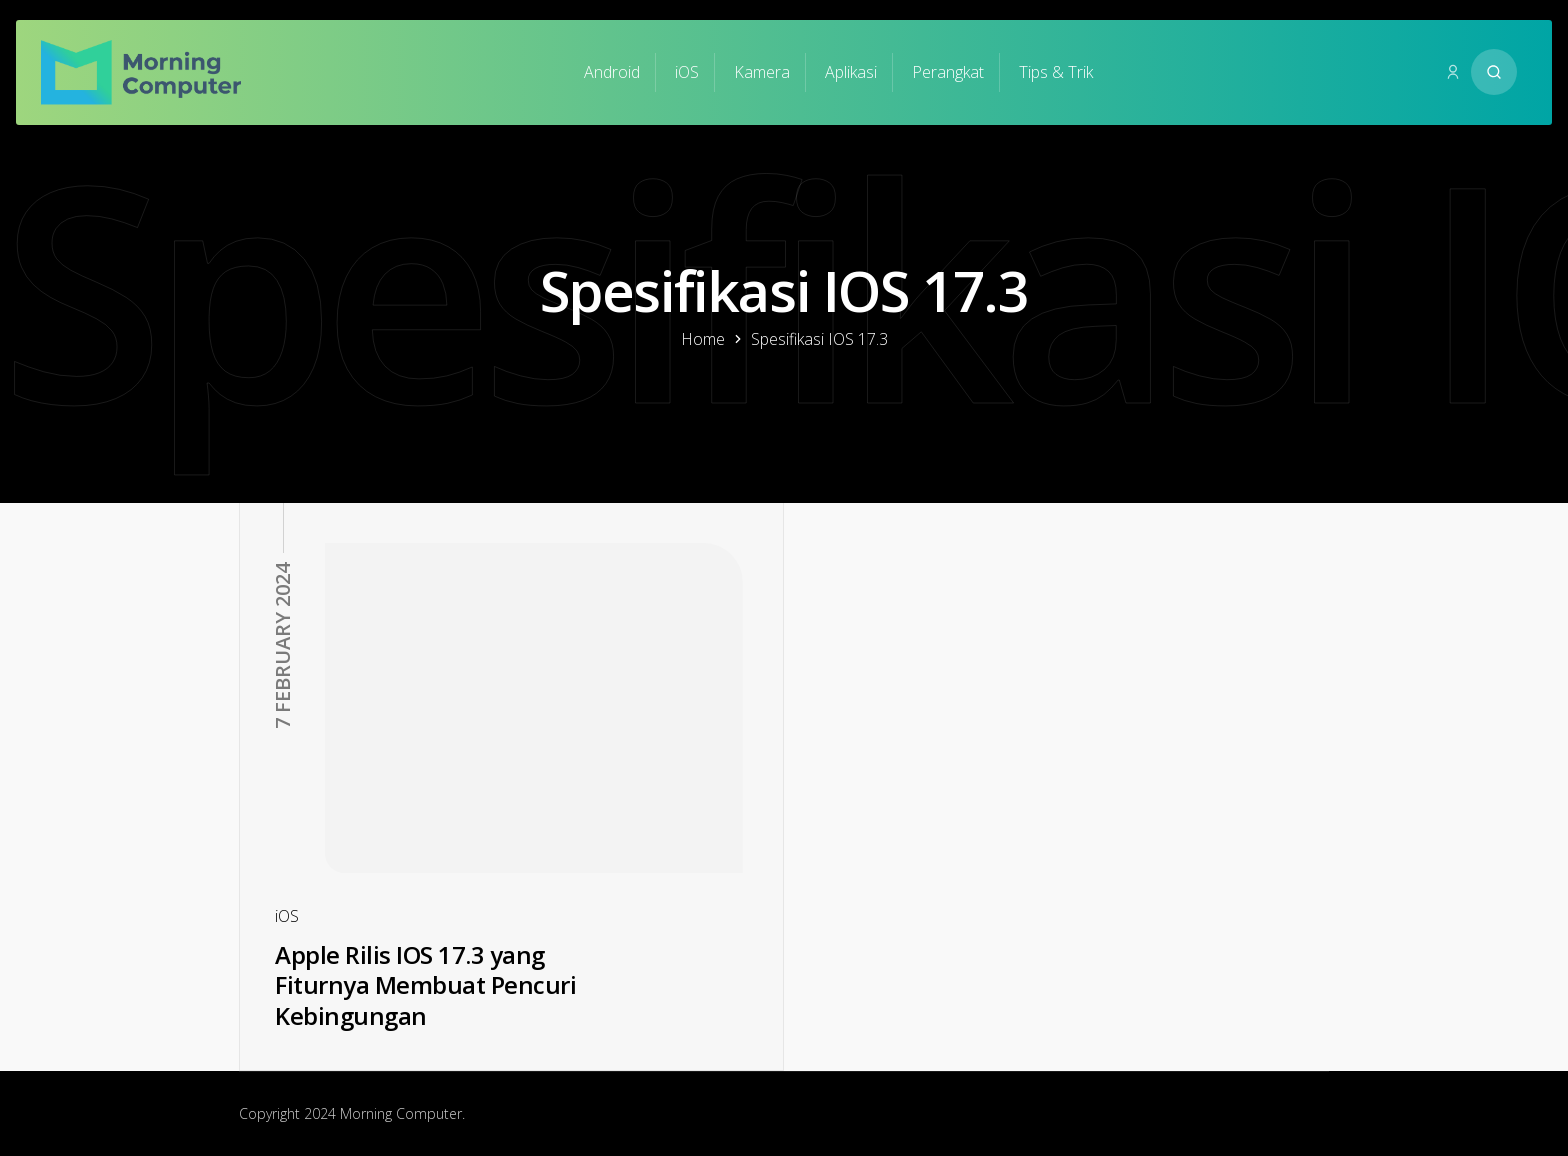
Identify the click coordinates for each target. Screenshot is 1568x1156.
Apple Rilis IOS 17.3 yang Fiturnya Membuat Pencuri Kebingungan (425, 985)
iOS (687, 72)
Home (703, 339)
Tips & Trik (1056, 72)
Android (612, 72)
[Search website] (1494, 72)
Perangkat (948, 72)
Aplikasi (851, 72)
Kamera (762, 72)
